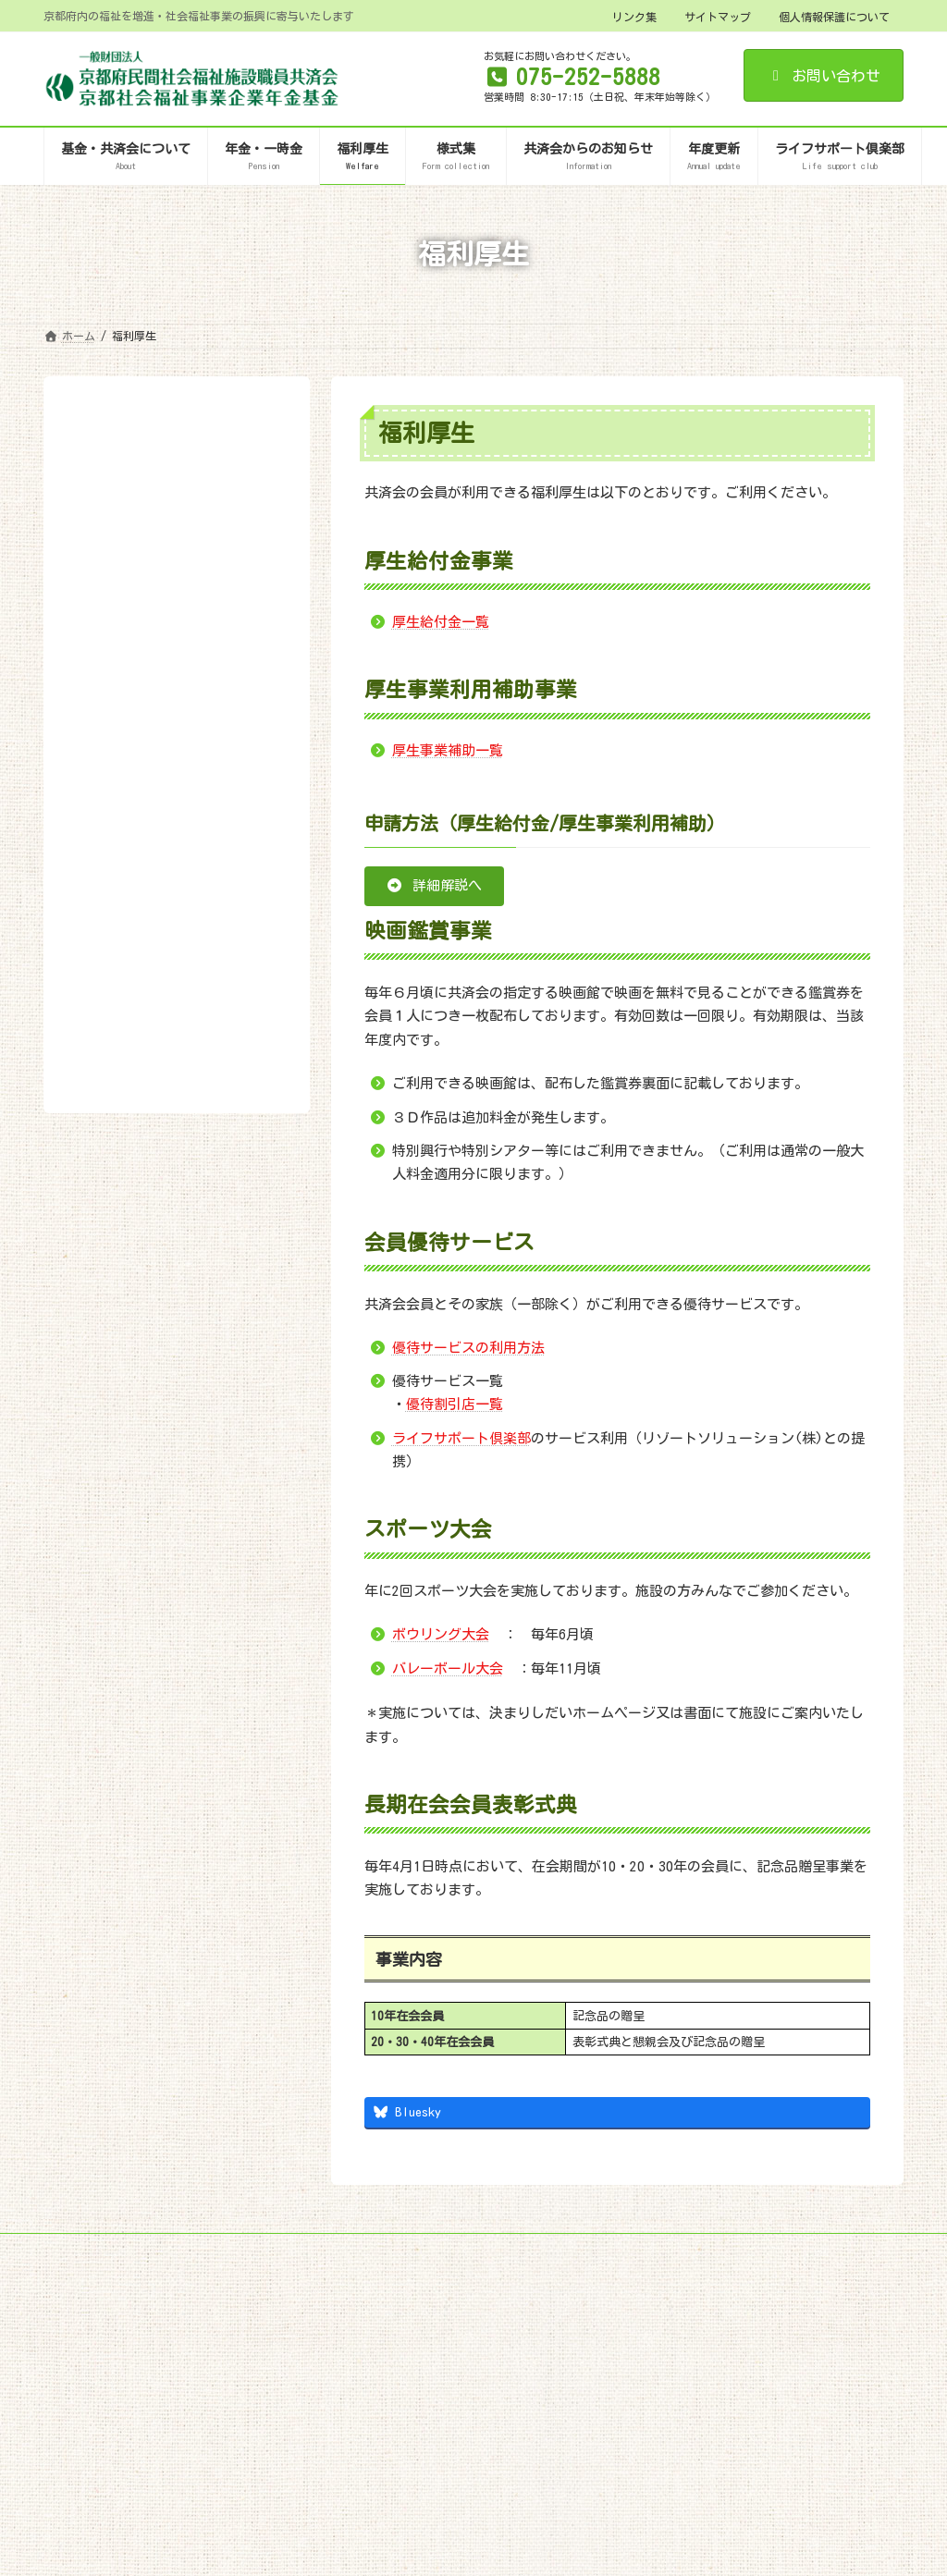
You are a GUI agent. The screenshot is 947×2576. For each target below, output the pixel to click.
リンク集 (634, 16)
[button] (434, 886)
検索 (248, 664)
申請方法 (104, 541)
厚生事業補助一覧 (447, 750)
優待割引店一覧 (454, 1404)
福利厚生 (109, 429)
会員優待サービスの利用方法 (158, 572)
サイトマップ (717, 16)
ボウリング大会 (440, 1634)
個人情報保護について (834, 16)
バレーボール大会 (447, 1668)
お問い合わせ (823, 75)
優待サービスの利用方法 (468, 1348)
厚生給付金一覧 (440, 622)
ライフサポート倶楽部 (461, 1438)
